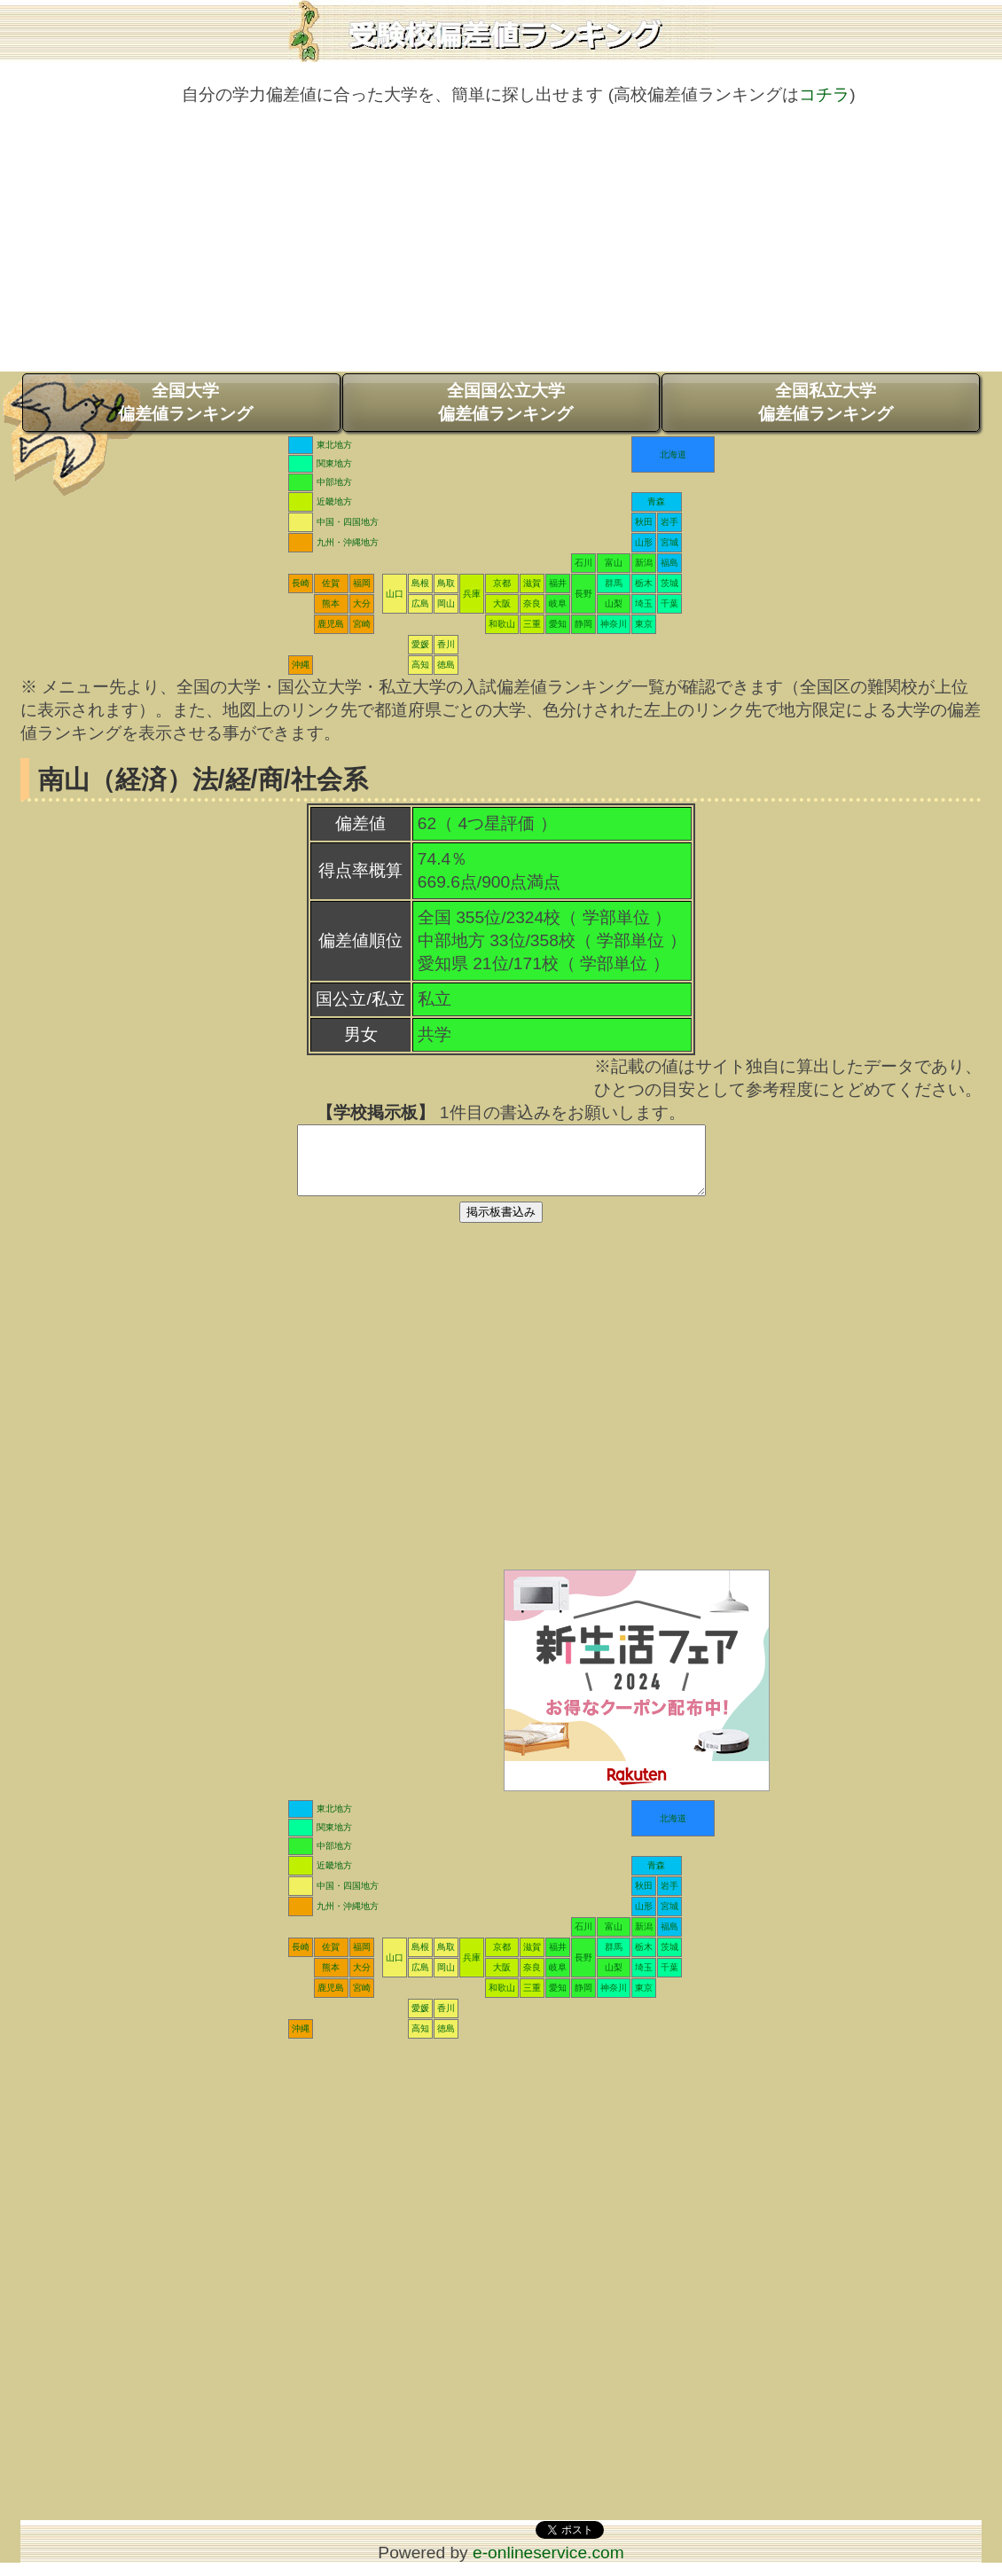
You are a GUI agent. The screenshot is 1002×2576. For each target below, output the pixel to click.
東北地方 (334, 445)
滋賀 (532, 583)
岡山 (446, 603)
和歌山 (502, 624)
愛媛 (420, 644)
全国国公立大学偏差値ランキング (505, 402)
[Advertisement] (501, 247)
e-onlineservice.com (548, 2565)
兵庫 (472, 594)
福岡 (362, 583)
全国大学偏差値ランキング (185, 402)
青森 (656, 501)
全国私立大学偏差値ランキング (825, 402)
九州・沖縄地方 (348, 542)
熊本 (331, 603)
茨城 (669, 583)
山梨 (613, 603)
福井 (558, 583)
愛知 (558, 624)
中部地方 (334, 482)
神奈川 (613, 624)
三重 (532, 624)
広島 (420, 603)
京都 (502, 583)
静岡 (583, 624)
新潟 (644, 563)
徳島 (446, 664)
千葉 (669, 603)
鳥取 (446, 583)
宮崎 (362, 624)
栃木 (644, 583)
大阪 (502, 603)
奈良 (532, 603)
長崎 (300, 583)
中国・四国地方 (348, 522)
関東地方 (334, 463)
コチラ (824, 94)
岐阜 (558, 603)
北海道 (673, 454)
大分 (362, 603)
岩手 (669, 522)
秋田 (644, 522)
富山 (613, 563)
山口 (394, 594)
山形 (644, 542)
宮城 (669, 542)
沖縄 (300, 664)
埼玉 (644, 603)
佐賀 (331, 583)
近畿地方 (334, 501)
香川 (446, 644)
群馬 (613, 583)
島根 (420, 583)
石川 (583, 563)
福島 (669, 563)
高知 (420, 664)
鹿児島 (330, 624)
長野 (583, 594)
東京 (644, 624)
